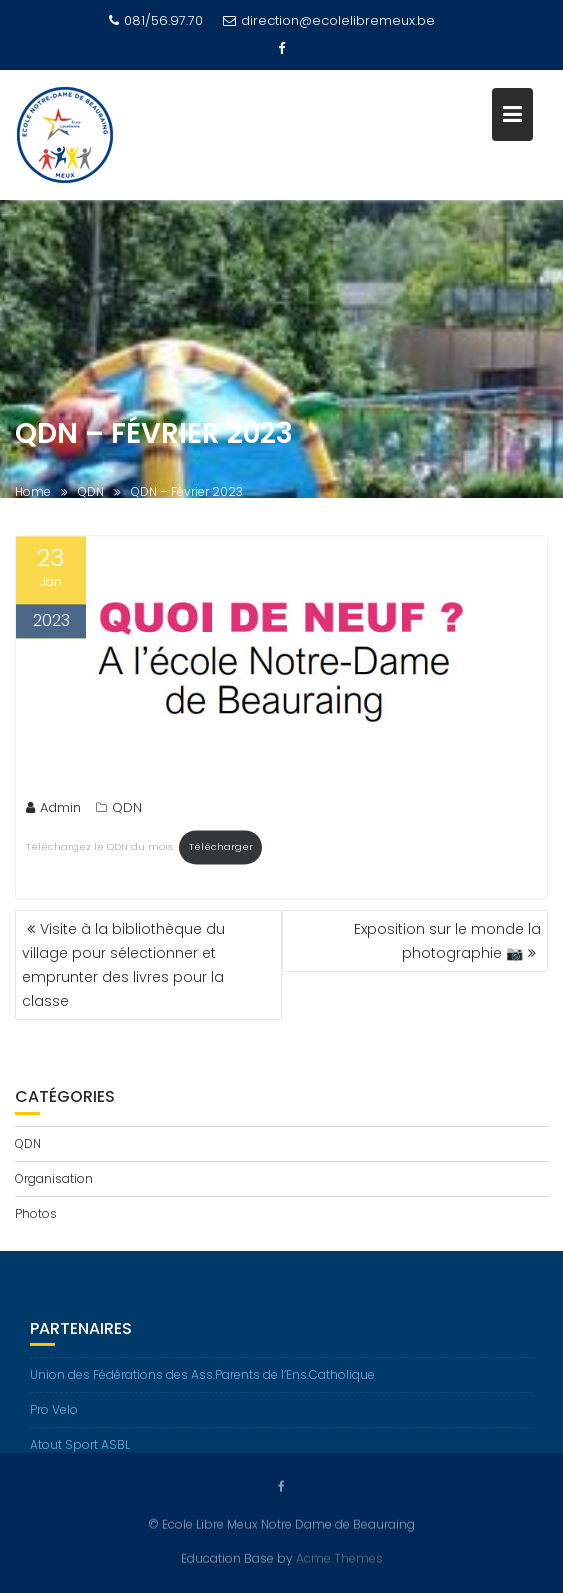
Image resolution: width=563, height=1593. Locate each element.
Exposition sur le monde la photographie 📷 (447, 941)
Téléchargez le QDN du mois (99, 848)
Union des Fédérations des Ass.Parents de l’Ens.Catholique (202, 1379)
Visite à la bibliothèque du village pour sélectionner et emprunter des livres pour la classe (123, 965)
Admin (53, 809)
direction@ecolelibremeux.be (329, 20)
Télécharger (221, 848)
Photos (36, 1213)
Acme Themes (339, 1558)
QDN (127, 809)
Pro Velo (54, 1414)
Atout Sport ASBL (80, 1449)
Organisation (54, 1178)
